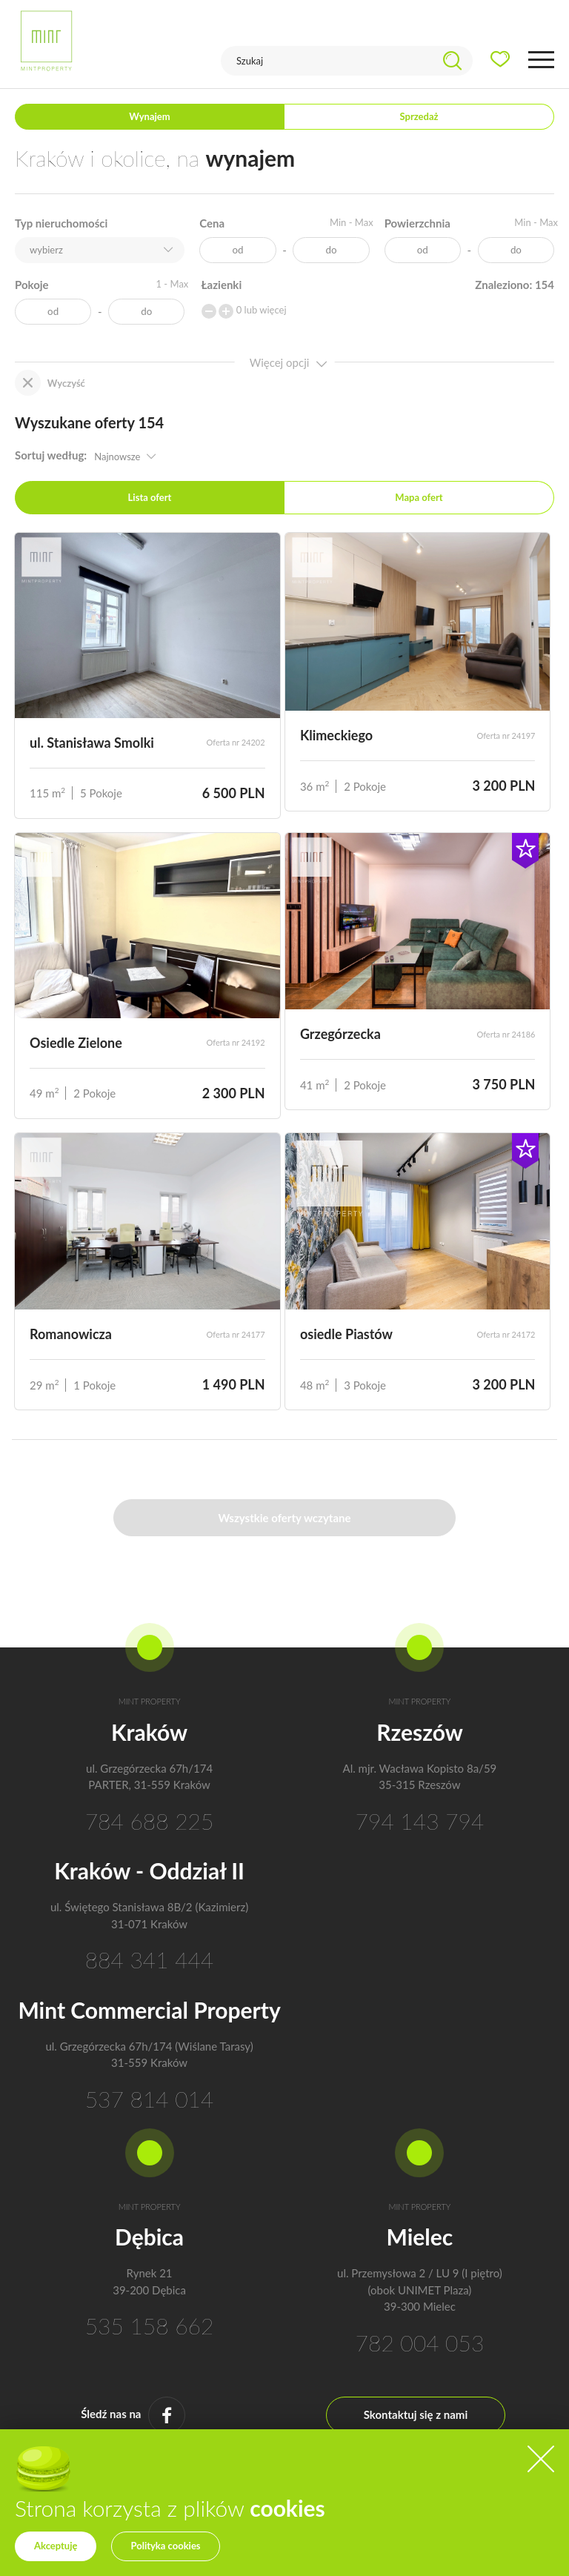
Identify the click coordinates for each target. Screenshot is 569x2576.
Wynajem (149, 116)
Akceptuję (55, 2546)
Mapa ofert (418, 497)
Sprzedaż (419, 116)
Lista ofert (150, 497)
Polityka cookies (165, 2546)
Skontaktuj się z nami (415, 2414)
